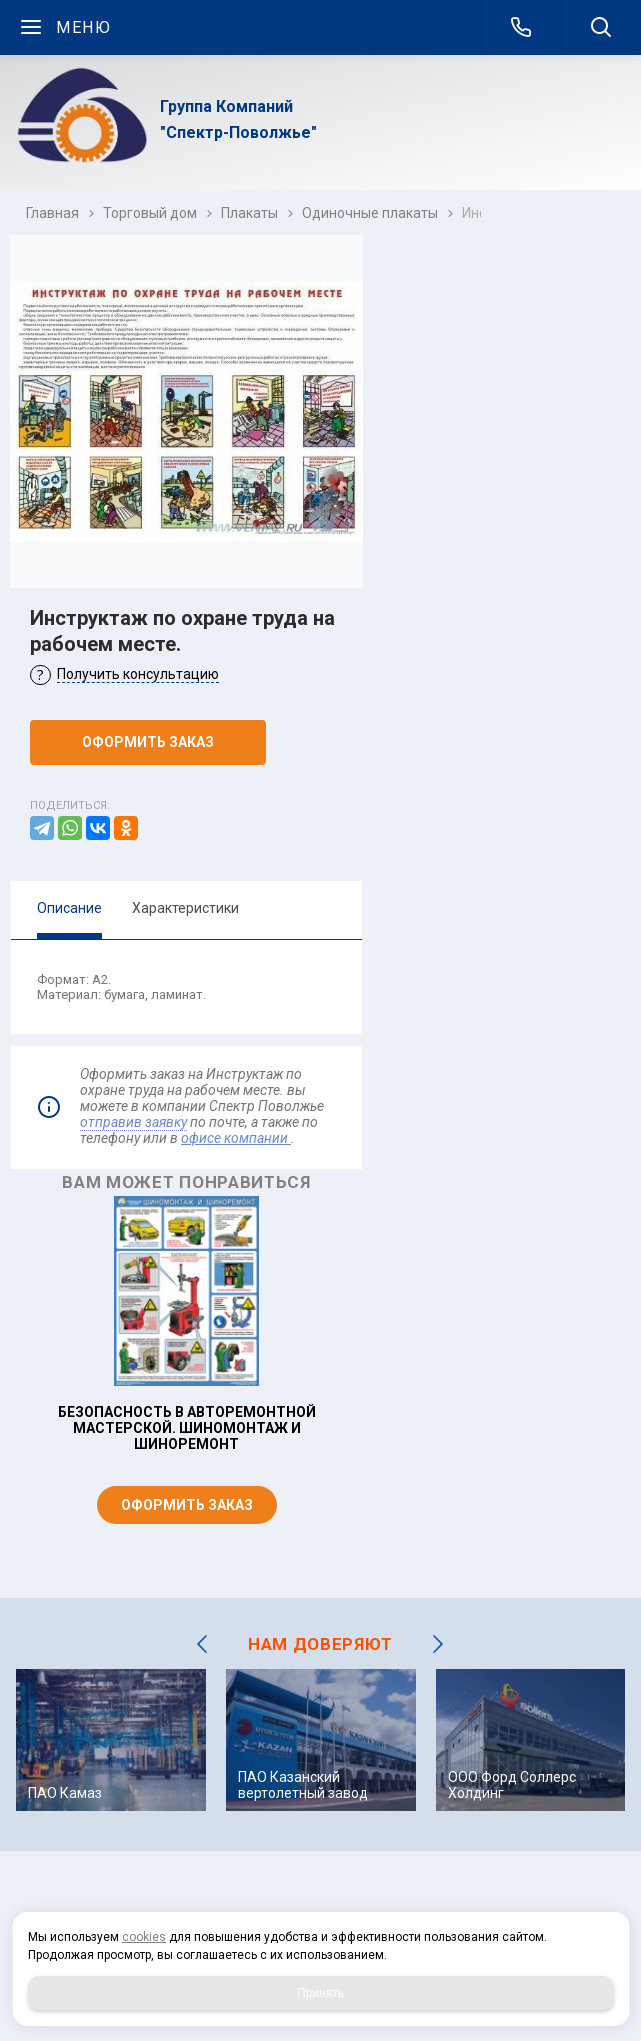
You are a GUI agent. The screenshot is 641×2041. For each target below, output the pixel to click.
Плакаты (249, 213)
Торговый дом (150, 213)
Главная (52, 213)
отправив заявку (133, 1122)
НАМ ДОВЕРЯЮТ (320, 1644)
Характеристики (185, 908)
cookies (144, 1937)
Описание (69, 908)
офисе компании (236, 1138)
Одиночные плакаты (370, 213)
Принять (320, 1993)
